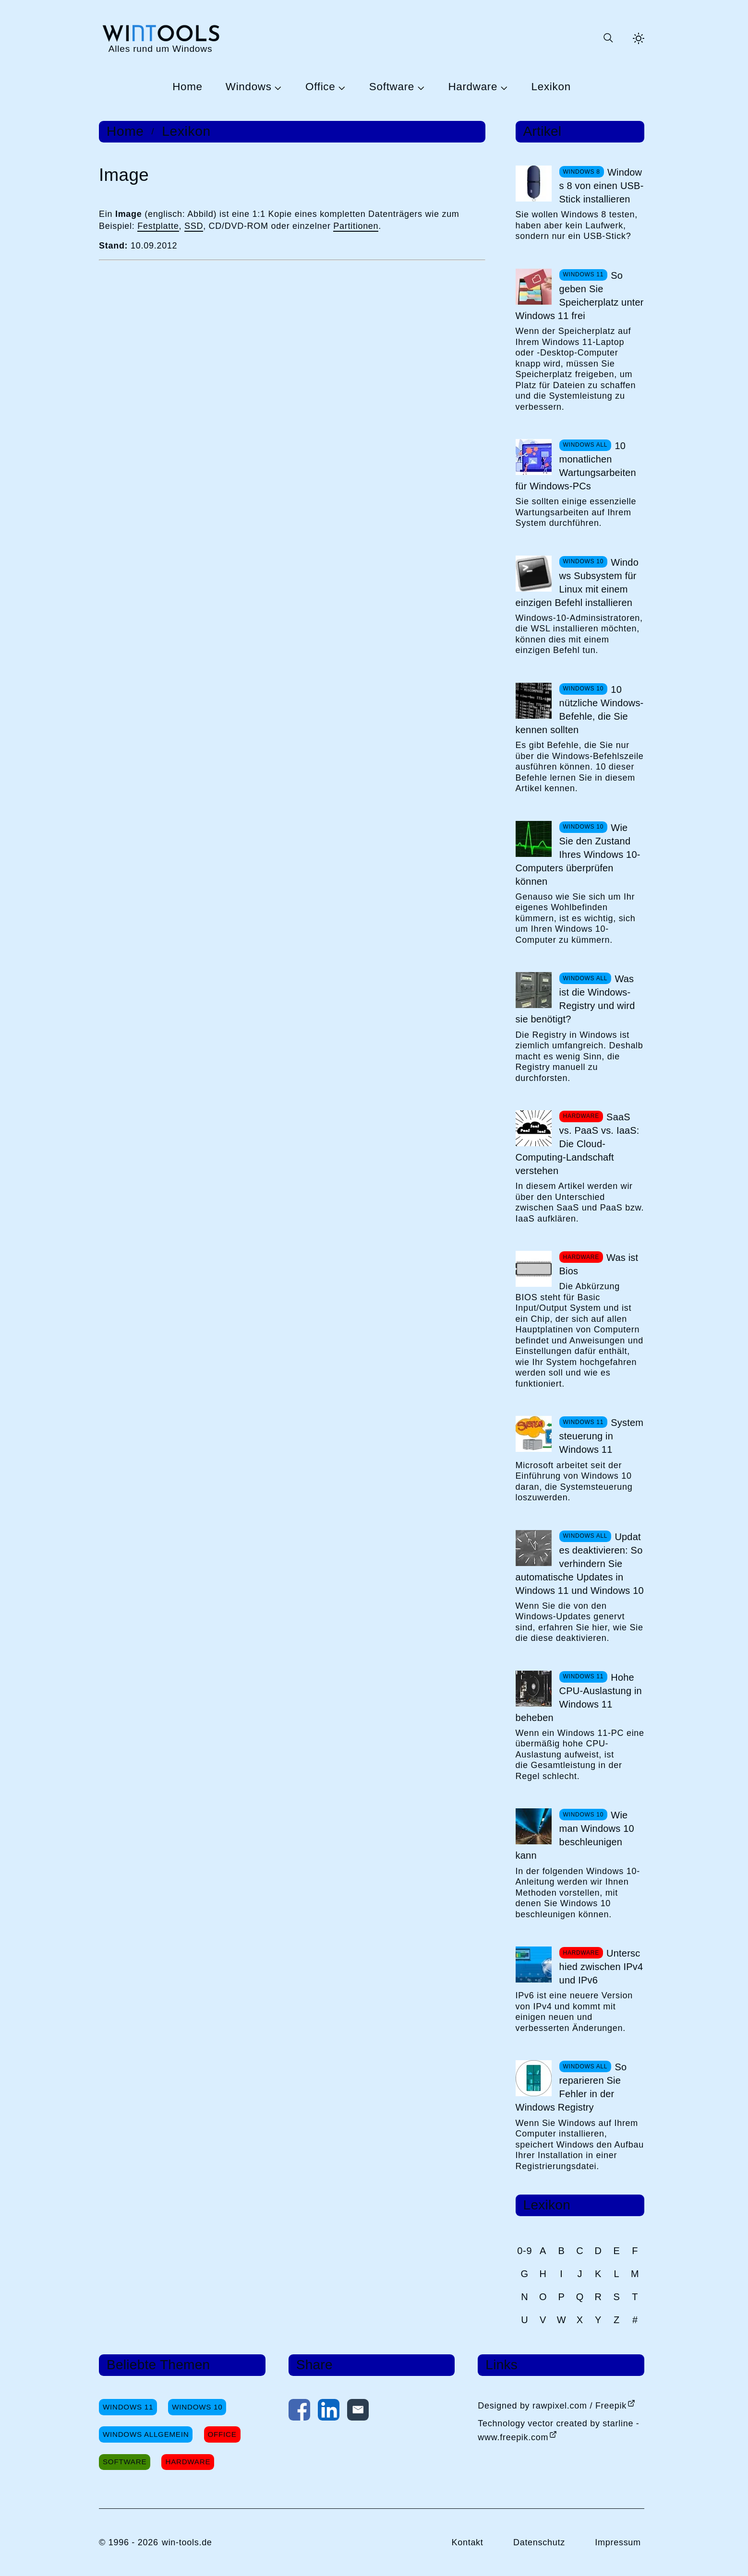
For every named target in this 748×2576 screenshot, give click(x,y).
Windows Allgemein (146, 2434)
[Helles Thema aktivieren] (638, 38)
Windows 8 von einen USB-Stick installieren (601, 185)
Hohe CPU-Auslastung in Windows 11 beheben (579, 1697)
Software (391, 87)
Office (320, 87)
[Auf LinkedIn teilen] (328, 2412)
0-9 (524, 2250)
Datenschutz (539, 2542)
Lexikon (551, 87)
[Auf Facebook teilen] (299, 2412)
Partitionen (355, 226)
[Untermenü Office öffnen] (340, 87)
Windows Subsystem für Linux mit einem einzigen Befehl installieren (577, 582)
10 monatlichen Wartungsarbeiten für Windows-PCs (576, 465)
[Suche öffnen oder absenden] (607, 38)
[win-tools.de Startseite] (160, 38)
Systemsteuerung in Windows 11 (601, 1436)
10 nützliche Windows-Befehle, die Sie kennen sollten (580, 709)
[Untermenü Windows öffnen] (277, 87)
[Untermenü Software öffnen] (419, 87)
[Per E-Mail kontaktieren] (358, 2412)
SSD (193, 226)
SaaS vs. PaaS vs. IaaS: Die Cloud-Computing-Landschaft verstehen (577, 1144)
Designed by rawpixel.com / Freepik (552, 2405)
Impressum (618, 2542)
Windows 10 (197, 2407)
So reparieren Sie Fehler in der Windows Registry (571, 2087)
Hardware (472, 87)
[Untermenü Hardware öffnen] (502, 87)
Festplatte (158, 226)
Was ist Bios (599, 1264)
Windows (249, 87)
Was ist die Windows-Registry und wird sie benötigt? (575, 998)
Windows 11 (128, 2407)
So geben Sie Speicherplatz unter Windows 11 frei (580, 295)
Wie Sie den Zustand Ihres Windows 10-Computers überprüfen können (578, 854)
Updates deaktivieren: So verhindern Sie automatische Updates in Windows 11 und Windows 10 (580, 1563)
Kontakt (467, 2542)
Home (187, 87)
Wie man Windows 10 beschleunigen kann (575, 1835)
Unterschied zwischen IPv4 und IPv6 (601, 1966)
